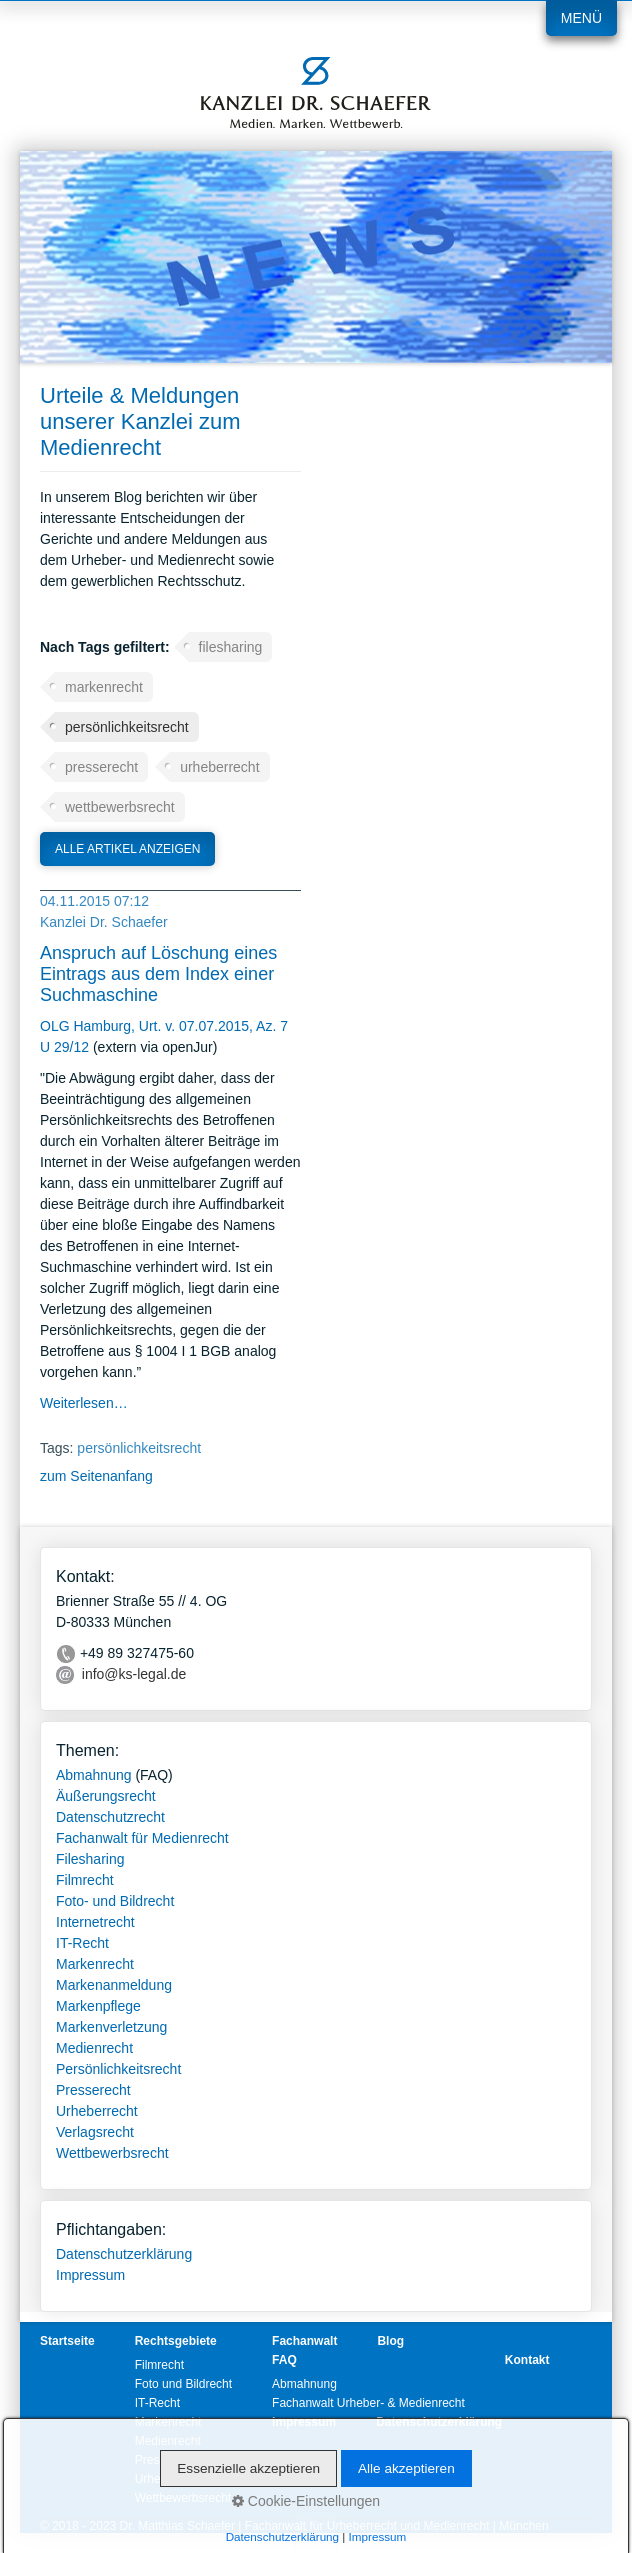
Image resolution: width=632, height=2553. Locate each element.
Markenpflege (98, 2006)
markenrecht (104, 687)
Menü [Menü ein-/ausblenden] (581, 18)
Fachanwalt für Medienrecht (142, 1838)
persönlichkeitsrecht (127, 727)
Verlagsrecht (95, 2132)
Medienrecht (94, 2048)
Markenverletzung (111, 2027)
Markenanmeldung (114, 1985)
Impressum (90, 2275)
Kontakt (527, 2360)
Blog (390, 2341)
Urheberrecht (97, 2111)
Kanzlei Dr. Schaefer (104, 922)
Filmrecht (85, 1880)
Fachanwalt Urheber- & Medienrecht (368, 2403)
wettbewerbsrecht (120, 807)
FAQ (284, 2360)
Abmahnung (94, 1775)
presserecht (101, 767)
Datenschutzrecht (110, 1817)
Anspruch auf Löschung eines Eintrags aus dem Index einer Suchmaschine (158, 974)
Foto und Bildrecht (183, 2384)
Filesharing (90, 1859)
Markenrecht (95, 1964)
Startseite (67, 2341)
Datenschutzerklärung (124, 2254)
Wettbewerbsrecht (112, 2153)
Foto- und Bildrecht (115, 1901)
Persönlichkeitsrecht (118, 2069)
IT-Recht (82, 1943)
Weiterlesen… (84, 1403)
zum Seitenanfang (96, 1476)
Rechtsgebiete (176, 2341)
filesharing (231, 647)
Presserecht (93, 2090)
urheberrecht (219, 767)
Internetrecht (95, 1922)
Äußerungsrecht (106, 1796)
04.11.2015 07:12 (94, 901)
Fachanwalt (304, 2341)
